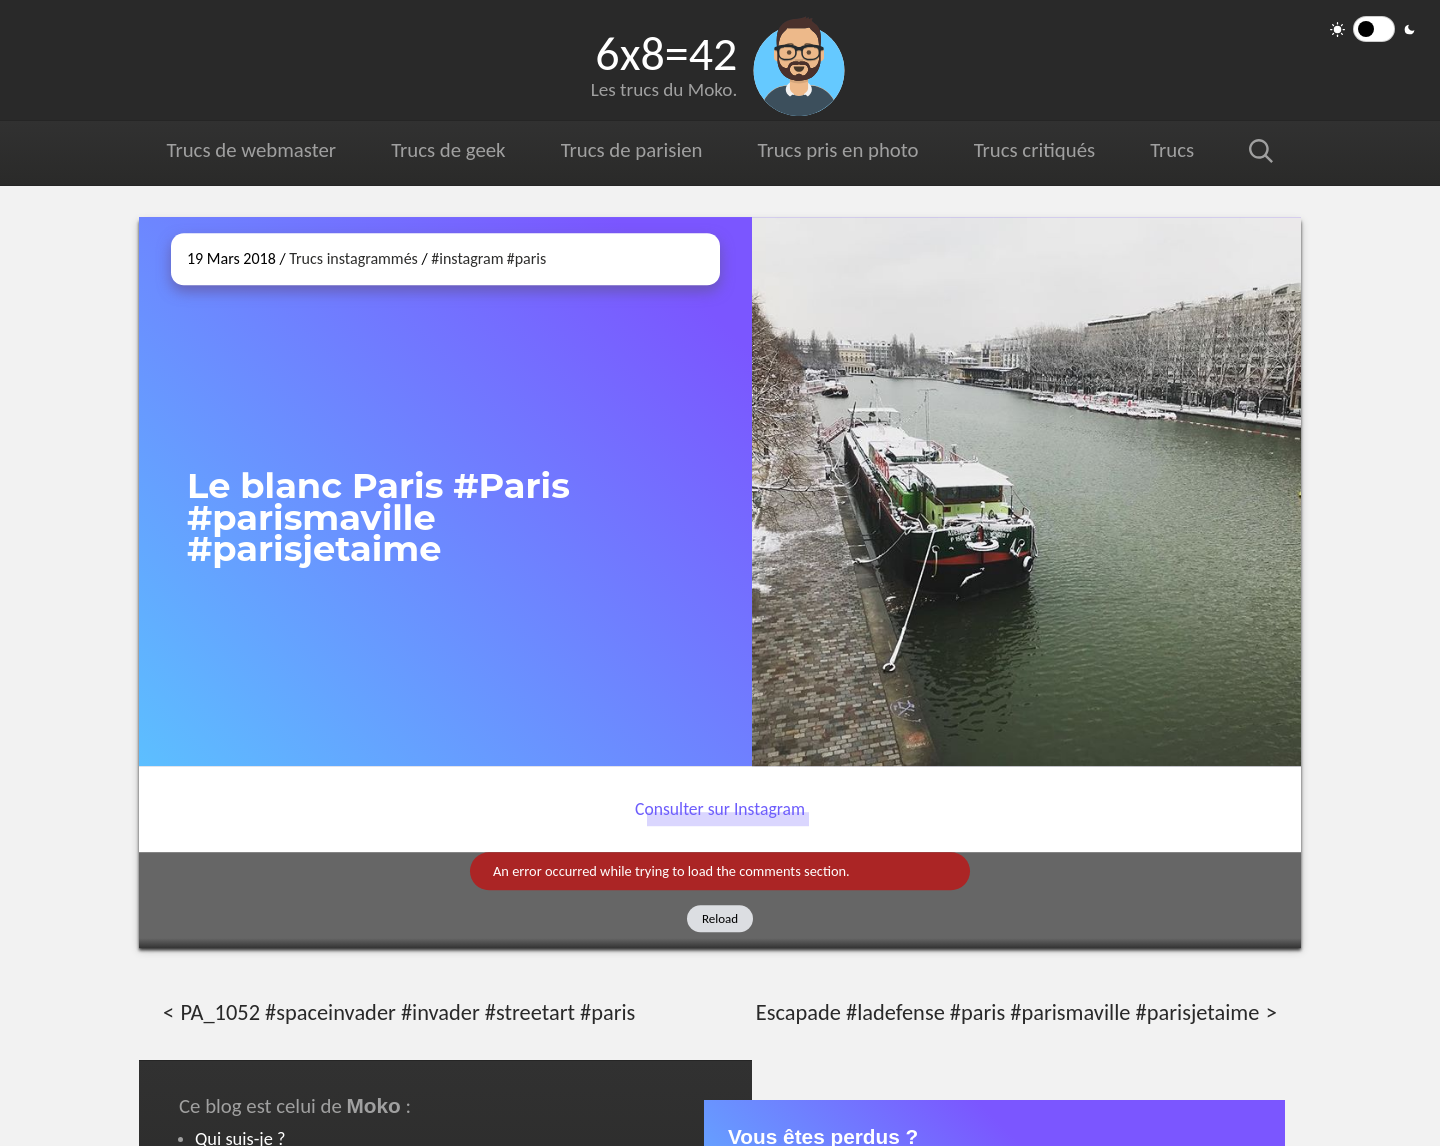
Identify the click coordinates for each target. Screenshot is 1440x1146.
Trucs (1172, 150)
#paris (527, 258)
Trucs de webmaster (251, 150)
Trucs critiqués (1033, 150)
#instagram (467, 258)
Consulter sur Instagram (720, 809)
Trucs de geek (448, 150)
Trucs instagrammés (353, 258)
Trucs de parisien (631, 150)
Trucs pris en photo (837, 150)
